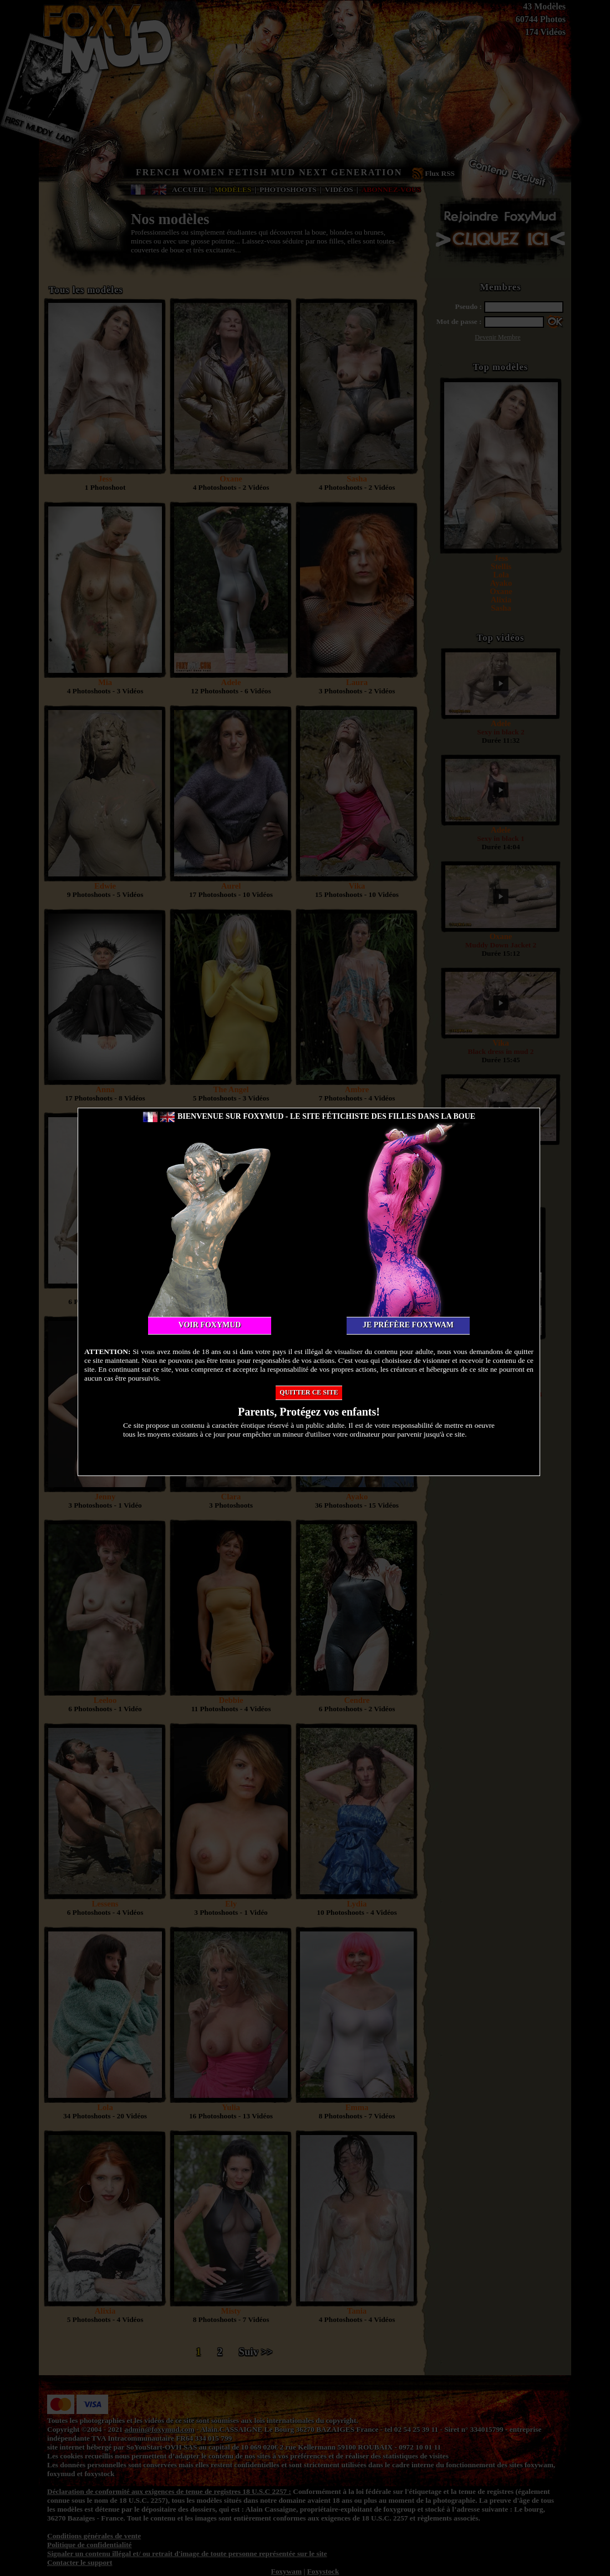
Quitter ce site (308, 1392)
